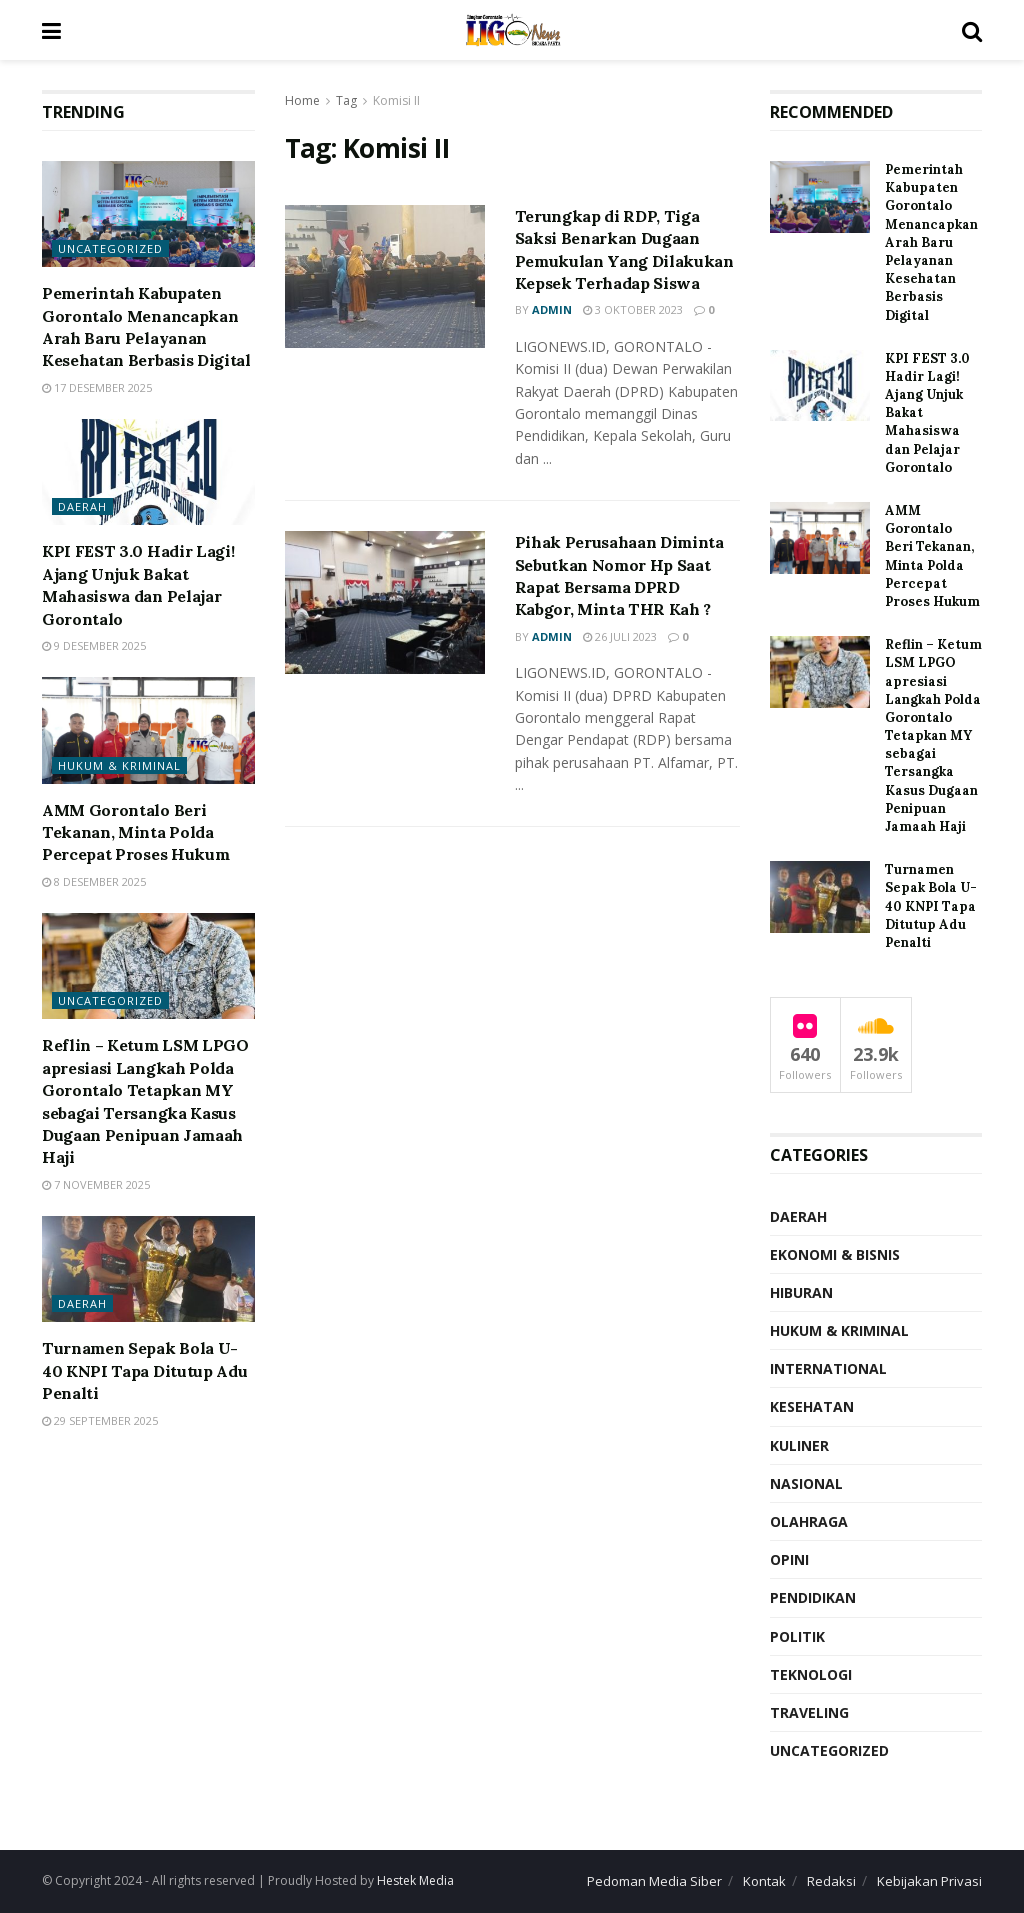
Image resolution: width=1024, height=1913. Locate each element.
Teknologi (811, 1674)
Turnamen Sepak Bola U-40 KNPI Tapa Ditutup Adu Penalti (144, 1370)
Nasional (806, 1483)
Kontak (764, 1881)
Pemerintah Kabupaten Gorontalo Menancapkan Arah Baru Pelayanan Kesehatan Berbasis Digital (931, 242)
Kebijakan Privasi (929, 1881)
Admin (552, 309)
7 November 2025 (96, 1184)
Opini (789, 1559)
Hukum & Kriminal (119, 765)
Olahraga (809, 1521)
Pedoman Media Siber (654, 1881)
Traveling (809, 1712)
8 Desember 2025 (94, 881)
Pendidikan (813, 1597)
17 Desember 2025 (97, 387)
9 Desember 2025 (94, 645)
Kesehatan (812, 1406)
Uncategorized (110, 248)
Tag (346, 100)
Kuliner (799, 1445)
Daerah (82, 506)
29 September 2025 (100, 1420)
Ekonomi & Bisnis (835, 1254)
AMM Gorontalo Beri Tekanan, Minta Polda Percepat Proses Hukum (135, 832)
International (828, 1368)
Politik (797, 1636)
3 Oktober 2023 (633, 309)
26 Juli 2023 (620, 636)
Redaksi (831, 1881)
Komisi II (396, 100)
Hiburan (801, 1292)
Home (302, 100)
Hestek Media (415, 1880)
